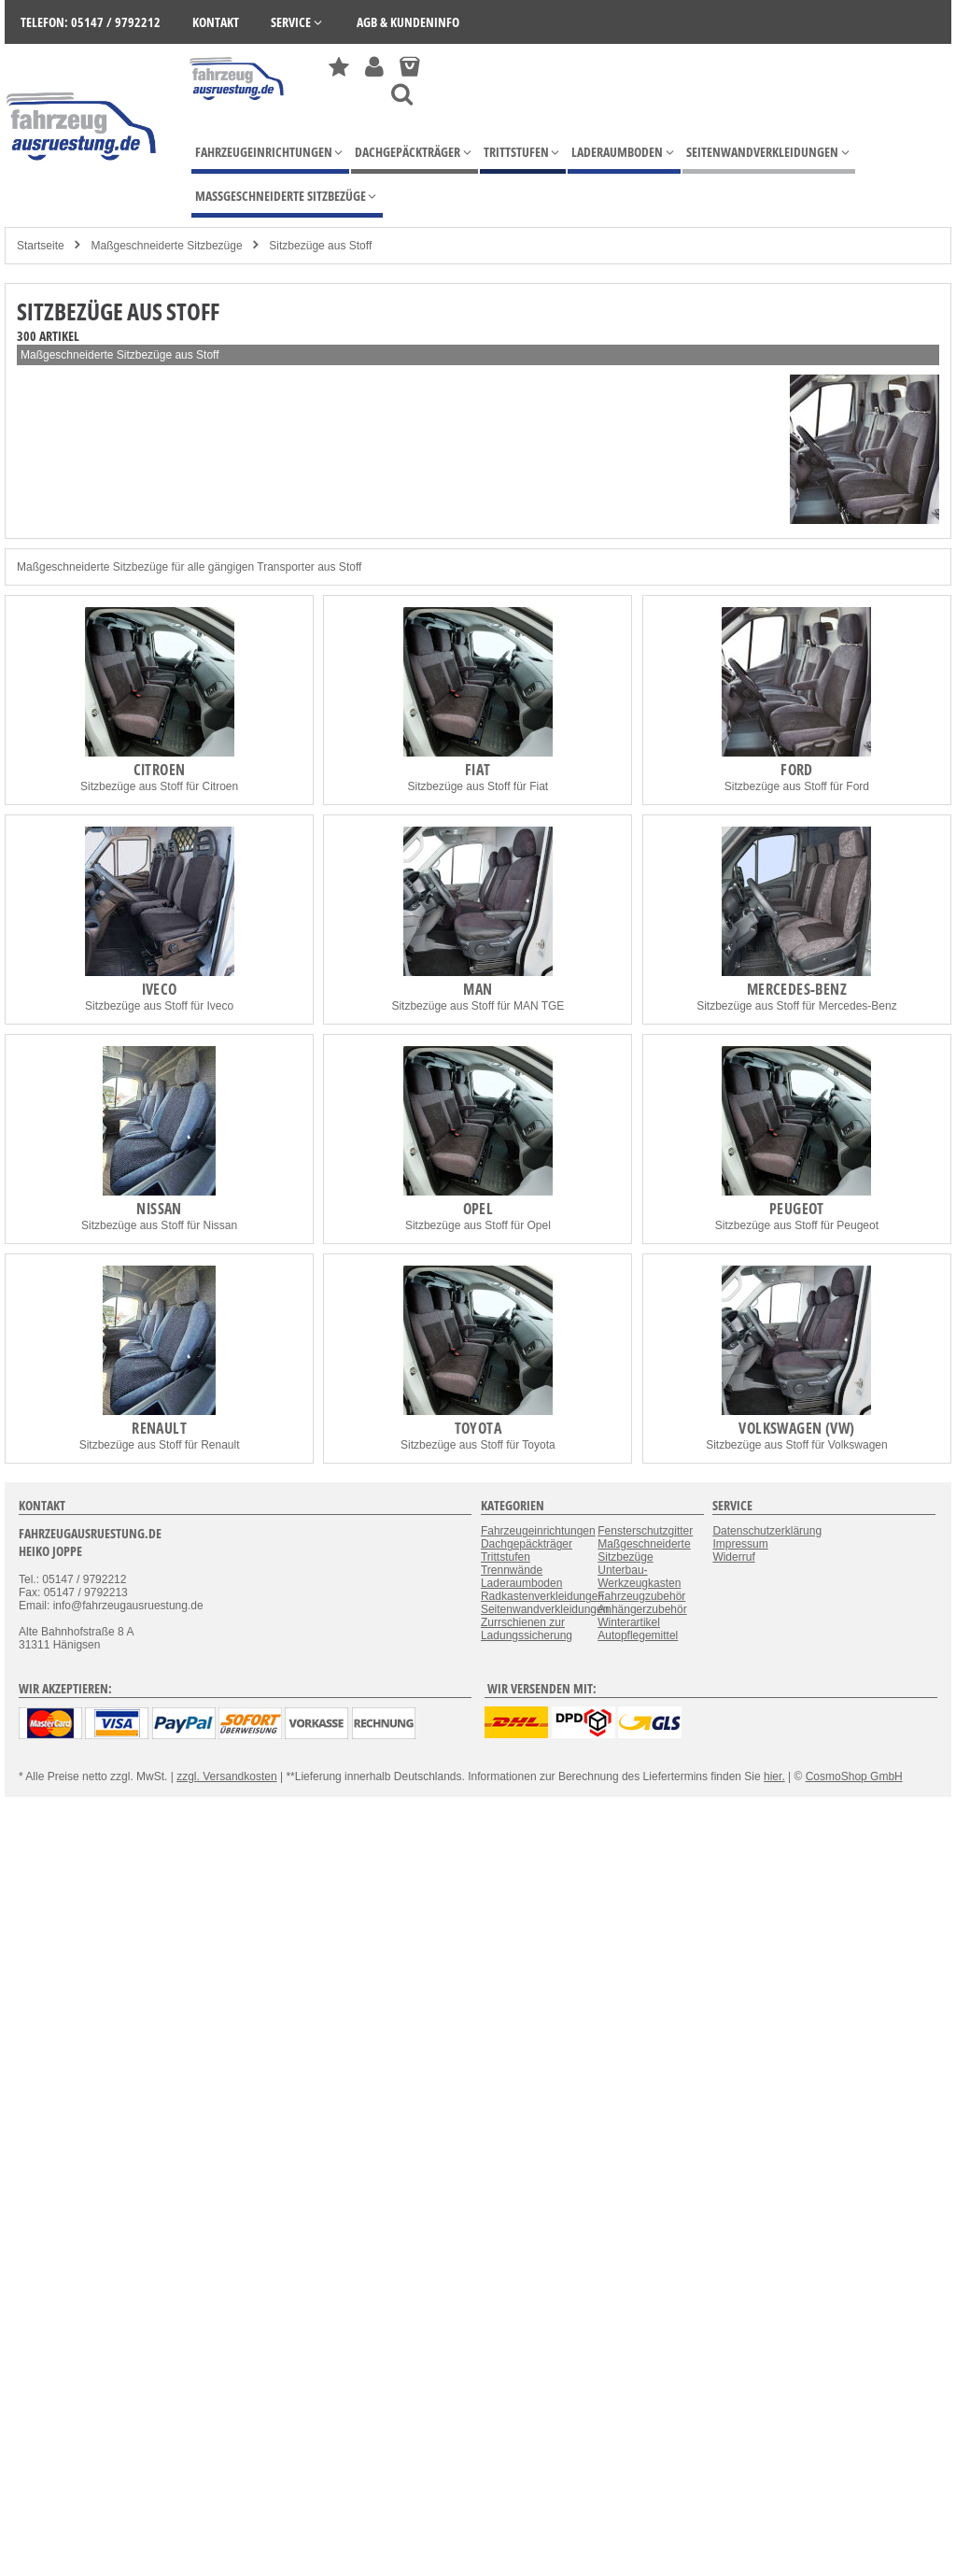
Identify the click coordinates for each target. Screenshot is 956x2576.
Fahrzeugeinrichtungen (538, 1530)
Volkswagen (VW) (796, 1428)
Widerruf (733, 1557)
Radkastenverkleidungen (542, 1596)
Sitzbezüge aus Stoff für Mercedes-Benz (796, 1005)
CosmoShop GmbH (854, 1776)
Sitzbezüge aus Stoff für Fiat (478, 786)
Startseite (40, 245)
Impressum (739, 1543)
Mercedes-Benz (797, 989)
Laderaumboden (521, 1583)
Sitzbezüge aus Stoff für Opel (478, 1225)
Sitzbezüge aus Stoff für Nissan (159, 1225)
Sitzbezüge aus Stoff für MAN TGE (477, 1005)
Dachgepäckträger (526, 1543)
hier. (774, 1776)
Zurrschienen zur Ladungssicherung (526, 1629)
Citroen (160, 769)
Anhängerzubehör (642, 1609)
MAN (477, 989)
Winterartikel (629, 1622)
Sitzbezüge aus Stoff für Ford (796, 786)
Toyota (478, 1428)
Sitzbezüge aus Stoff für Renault (159, 1444)
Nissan (158, 1208)
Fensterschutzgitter (645, 1530)
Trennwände (511, 1570)
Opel (478, 1208)
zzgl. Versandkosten (226, 1776)
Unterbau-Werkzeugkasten (639, 1577)
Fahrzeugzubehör (641, 1596)
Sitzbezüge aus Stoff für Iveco (159, 1005)
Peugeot (796, 1208)
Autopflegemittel (638, 1635)
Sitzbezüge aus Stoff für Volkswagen (797, 1444)
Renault (159, 1428)
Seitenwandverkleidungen (545, 1609)
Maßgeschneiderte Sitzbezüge (166, 245)
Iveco (159, 989)
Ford (796, 769)
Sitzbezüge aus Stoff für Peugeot (797, 1225)
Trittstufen (505, 1557)
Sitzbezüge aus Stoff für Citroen (159, 786)
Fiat (478, 769)
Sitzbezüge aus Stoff (320, 245)
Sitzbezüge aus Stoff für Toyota (478, 1444)
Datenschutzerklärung (767, 1530)
